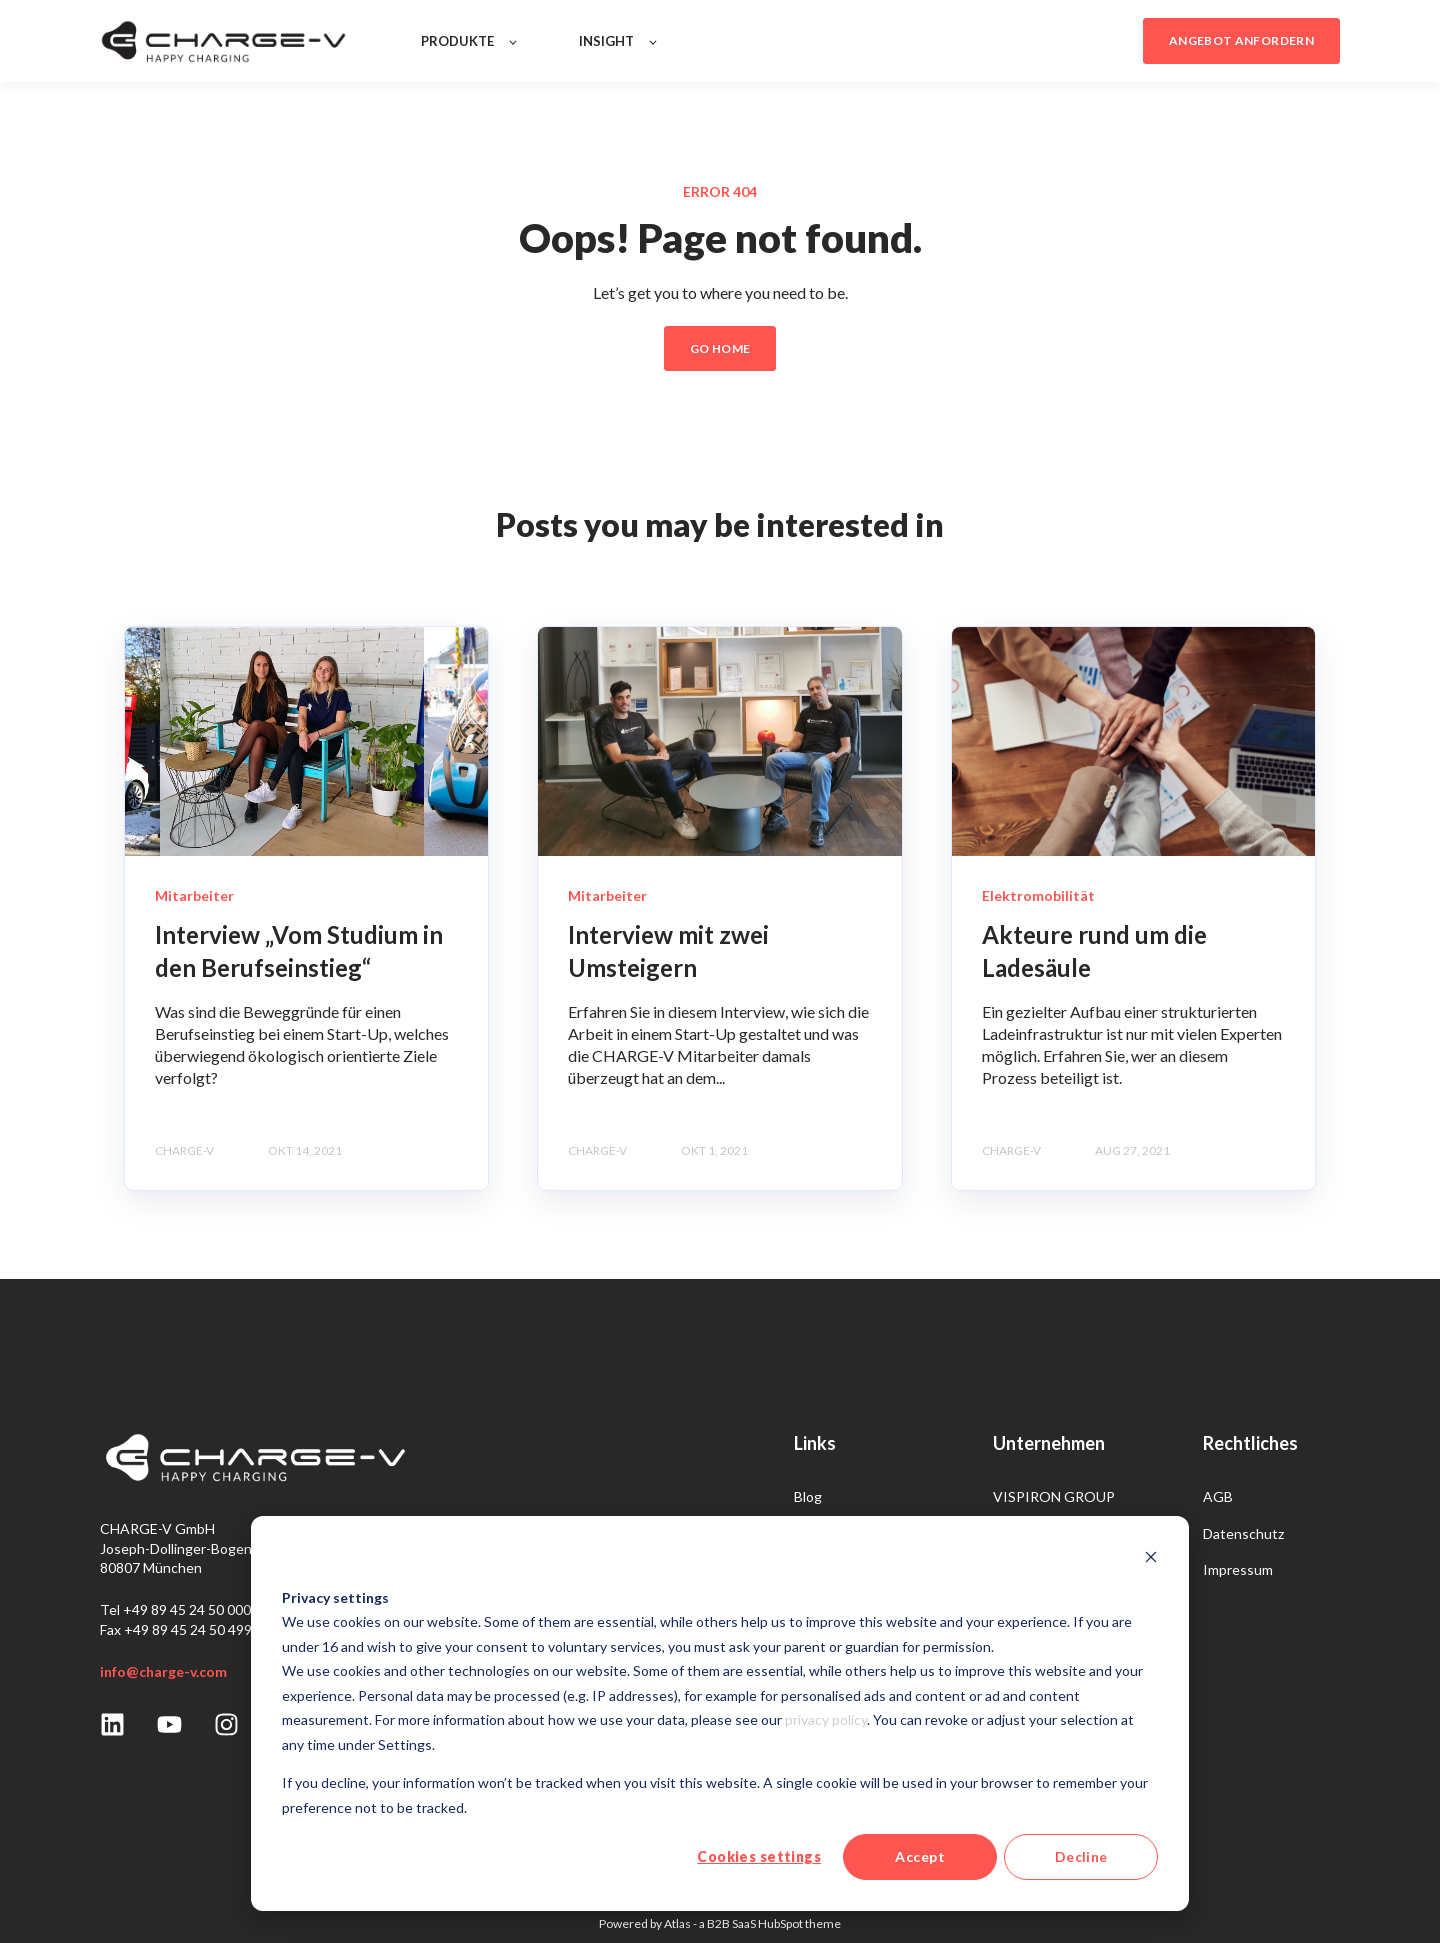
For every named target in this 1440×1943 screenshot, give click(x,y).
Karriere (819, 1569)
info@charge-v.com (163, 1671)
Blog (808, 1496)
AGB (1218, 1496)
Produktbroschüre (851, 1641)
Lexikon (818, 1533)
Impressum (1238, 1569)
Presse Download (849, 1605)
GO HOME (720, 348)
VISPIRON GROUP (1054, 1496)
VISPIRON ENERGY (1056, 1533)
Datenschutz (1243, 1533)
